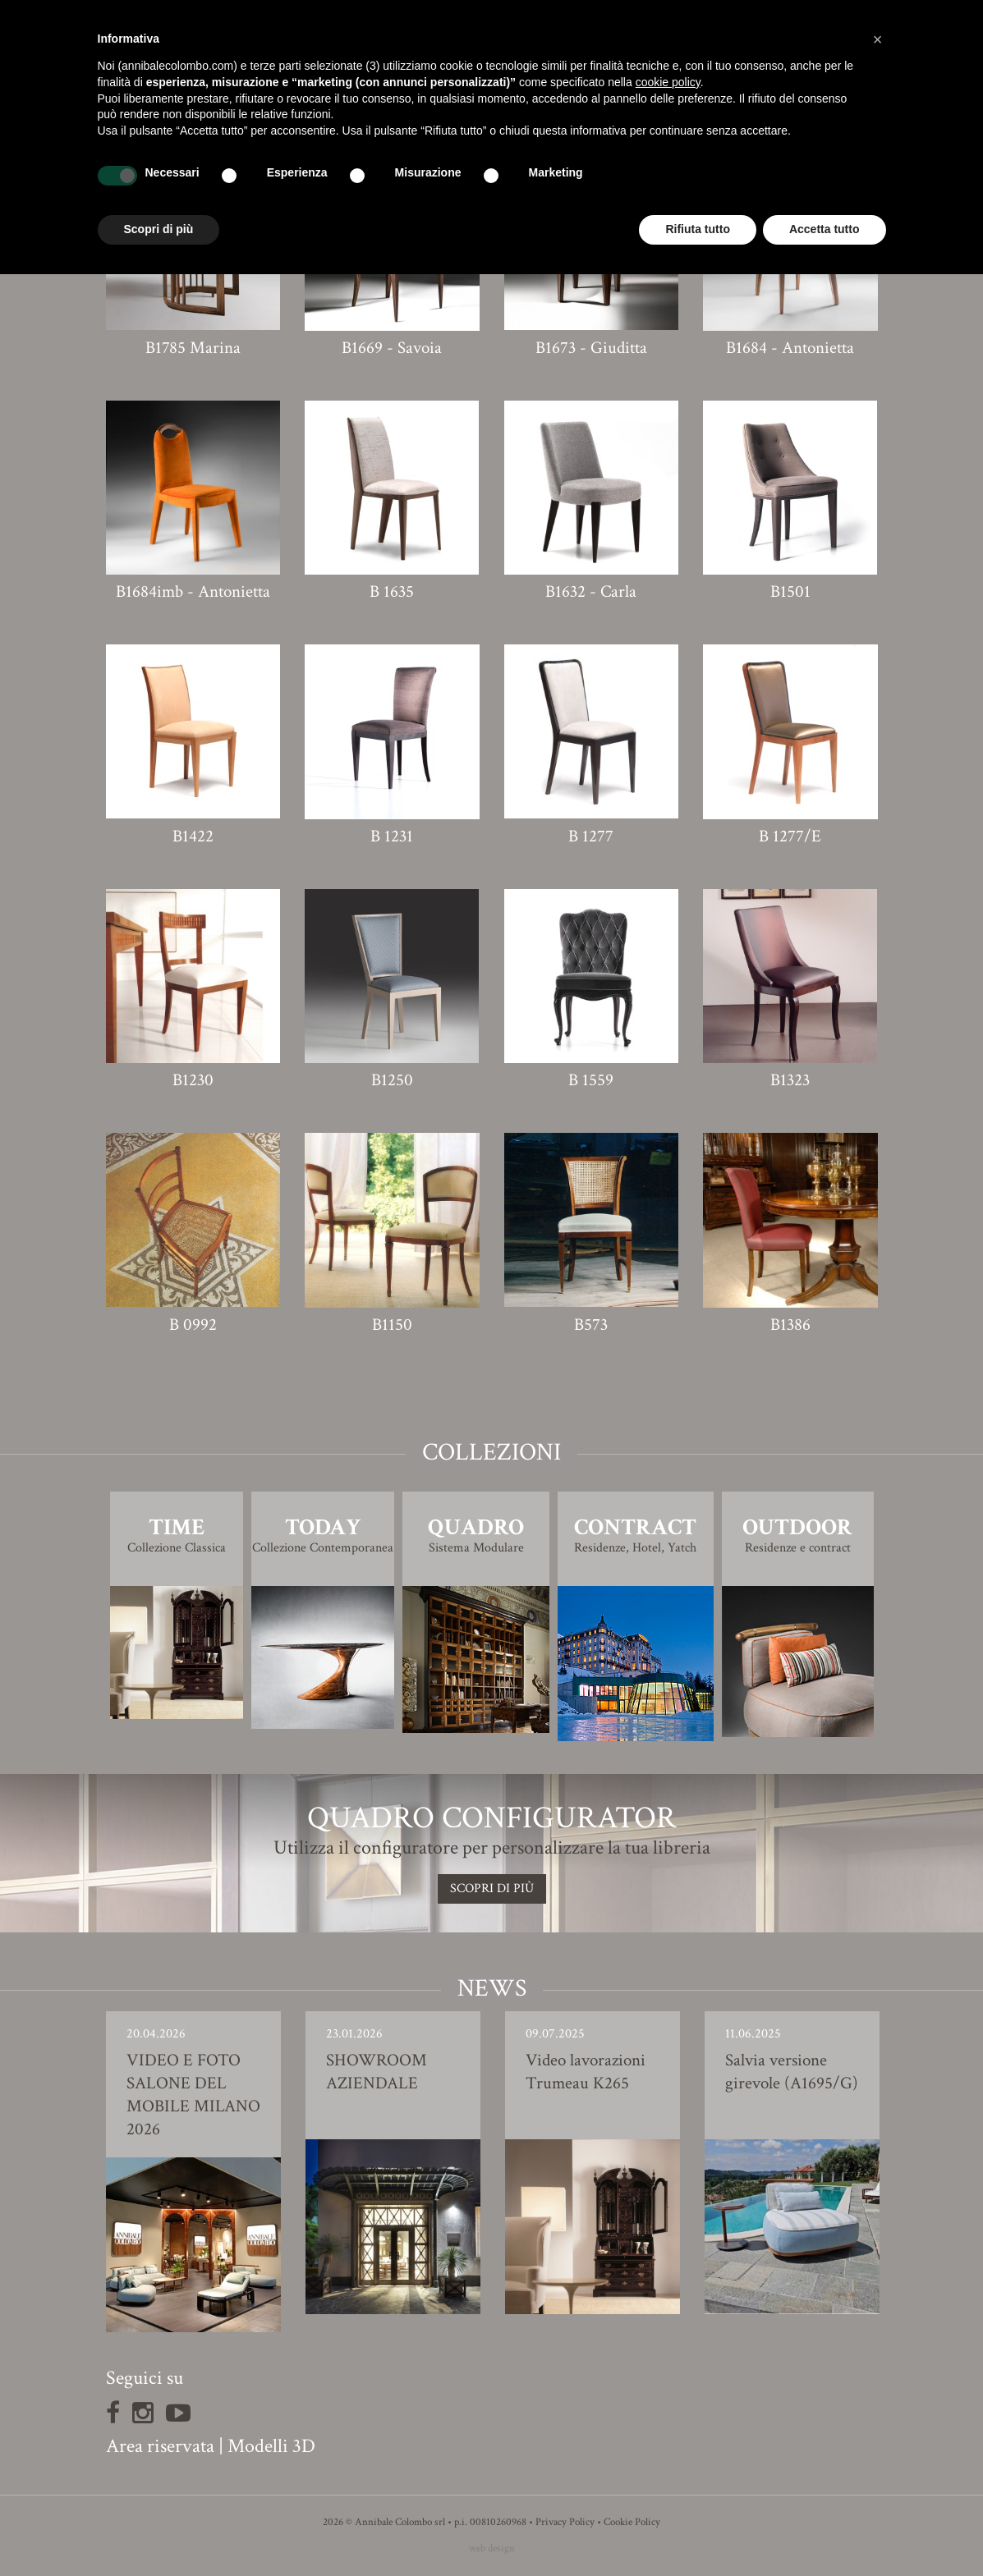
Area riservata (160, 2446)
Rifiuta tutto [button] (697, 229)
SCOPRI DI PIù (492, 1888)
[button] (878, 39)
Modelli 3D (271, 2446)
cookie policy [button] (668, 82)
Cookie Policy (632, 2522)
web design (492, 2548)
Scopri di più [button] (159, 229)
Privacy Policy (565, 2522)
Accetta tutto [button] (824, 229)
